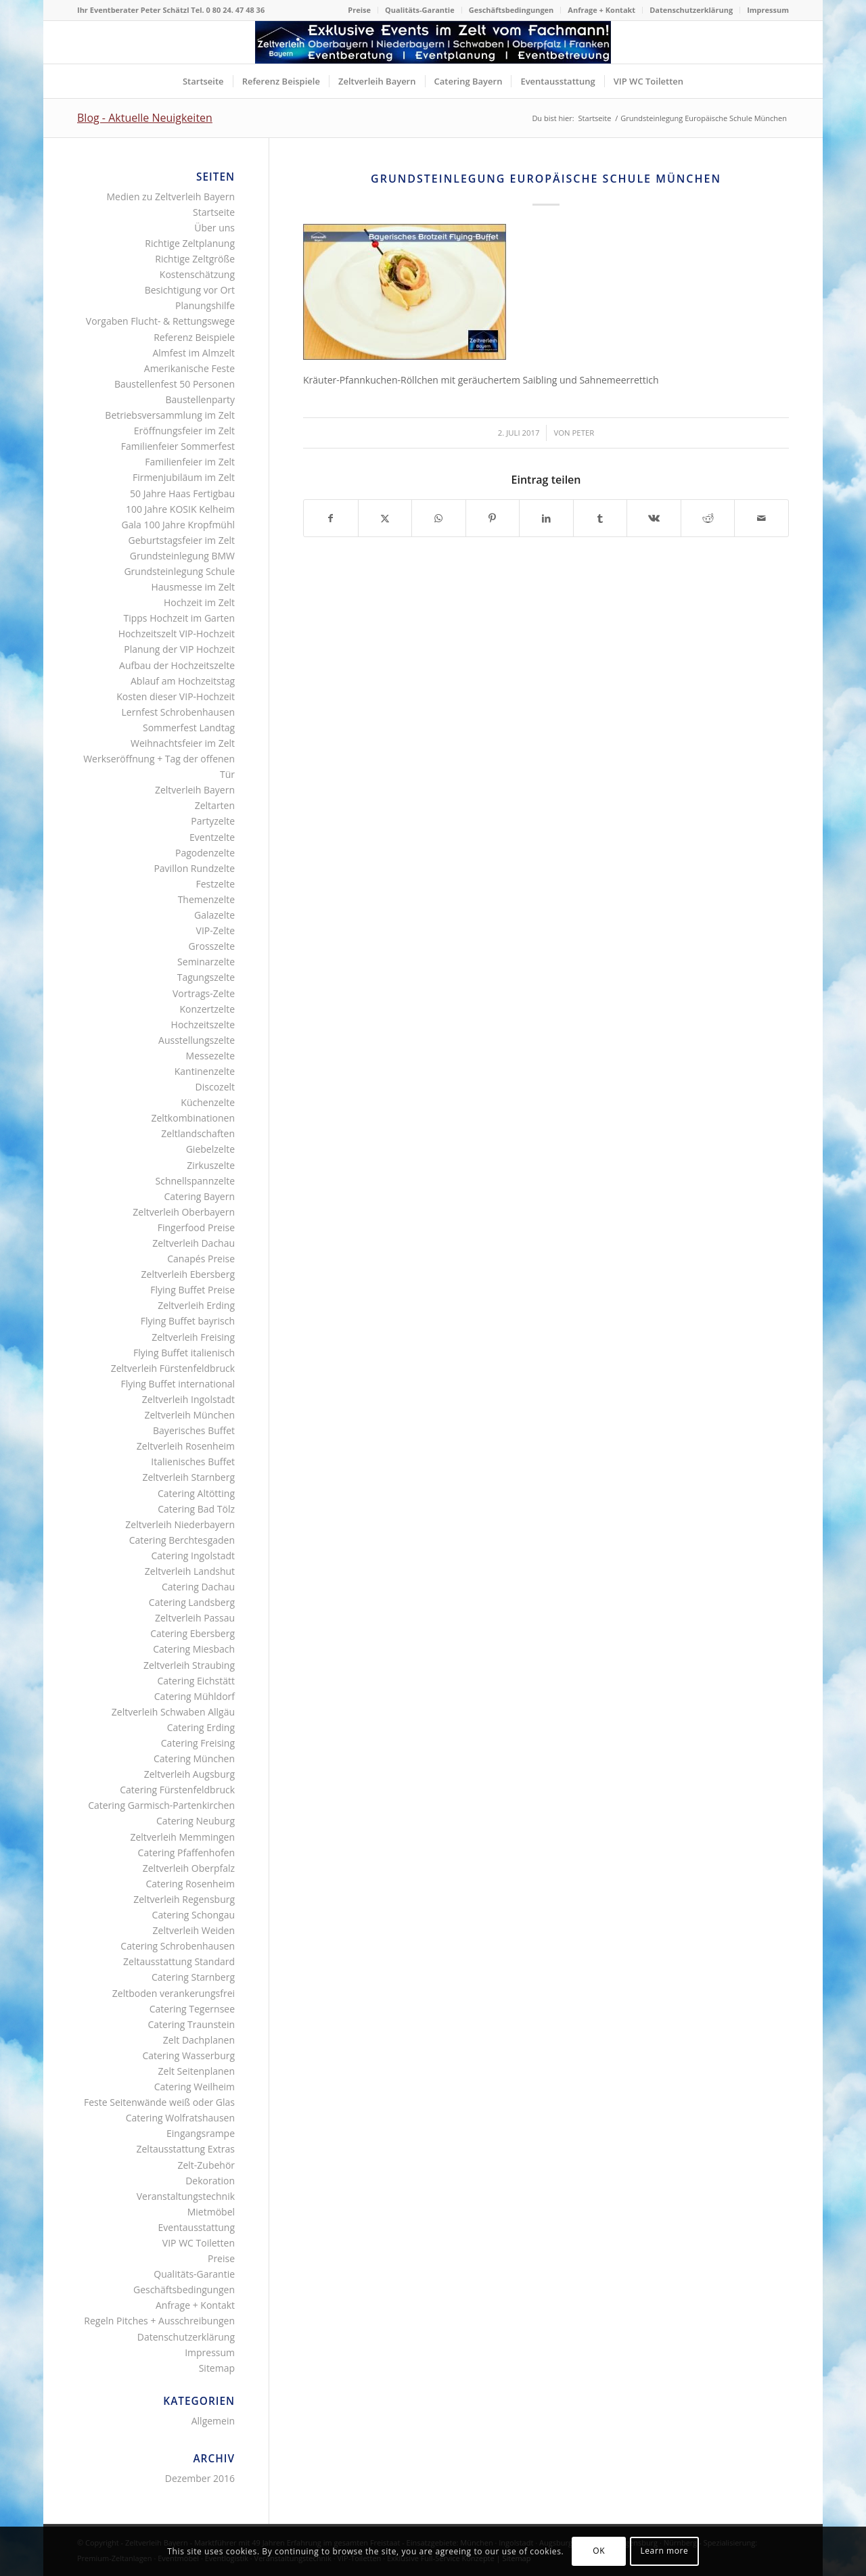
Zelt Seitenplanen (196, 2071)
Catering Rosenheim (190, 1883)
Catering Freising (198, 1742)
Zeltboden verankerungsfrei (173, 1993)
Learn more (664, 2550)
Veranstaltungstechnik (186, 2196)
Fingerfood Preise (196, 1227)
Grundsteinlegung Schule (179, 571)
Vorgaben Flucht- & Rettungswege (160, 321)
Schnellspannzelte (195, 1180)
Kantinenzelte (205, 1071)
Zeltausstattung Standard (179, 1961)
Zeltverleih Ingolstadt (188, 1399)
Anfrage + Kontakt (601, 10)
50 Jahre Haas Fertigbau (182, 493)
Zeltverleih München (189, 1414)
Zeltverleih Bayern (195, 789)
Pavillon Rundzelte (194, 868)
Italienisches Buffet (193, 1461)
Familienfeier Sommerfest (178, 446)
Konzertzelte (207, 1009)
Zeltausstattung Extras (186, 2148)
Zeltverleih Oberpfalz (189, 1868)
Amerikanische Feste (189, 368)
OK (599, 2550)
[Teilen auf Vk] (654, 518)
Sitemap (217, 2368)
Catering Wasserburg (188, 2055)
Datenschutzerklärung (691, 10)
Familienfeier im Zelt (190, 461)
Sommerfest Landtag (189, 727)
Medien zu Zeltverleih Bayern (170, 196)
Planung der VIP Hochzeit (179, 649)
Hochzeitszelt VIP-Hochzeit (176, 633)
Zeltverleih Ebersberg (188, 1274)
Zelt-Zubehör (206, 2165)
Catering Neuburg (195, 1820)
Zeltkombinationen (193, 1117)
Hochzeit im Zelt (199, 602)
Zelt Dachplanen (199, 2039)
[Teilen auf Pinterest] (493, 518)
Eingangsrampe (200, 2133)
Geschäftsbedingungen (511, 10)
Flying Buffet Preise (192, 1289)
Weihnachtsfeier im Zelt (183, 743)
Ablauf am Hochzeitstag (183, 680)
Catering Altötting (196, 1493)
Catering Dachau (198, 1586)
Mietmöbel (211, 2211)
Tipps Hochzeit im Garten (179, 618)
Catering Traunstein (191, 2024)
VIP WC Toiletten (198, 2242)
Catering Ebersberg (192, 1633)
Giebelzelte (210, 1149)
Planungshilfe (205, 305)
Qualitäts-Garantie (420, 10)
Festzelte (215, 883)
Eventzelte (212, 837)
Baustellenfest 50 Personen (174, 383)
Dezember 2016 (200, 2478)
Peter (583, 433)
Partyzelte (213, 820)
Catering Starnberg (193, 1977)
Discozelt (215, 1086)
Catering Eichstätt (196, 1680)
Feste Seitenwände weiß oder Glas (159, 2102)
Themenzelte (206, 899)
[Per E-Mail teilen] (761, 518)
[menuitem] (359, 10)
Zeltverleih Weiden (194, 1930)
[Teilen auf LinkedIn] (546, 518)
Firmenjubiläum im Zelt (184, 477)
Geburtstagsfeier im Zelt (182, 540)
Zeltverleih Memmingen (182, 1837)
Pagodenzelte (205, 852)
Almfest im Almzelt (193, 352)
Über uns (214, 227)
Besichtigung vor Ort (190, 289)
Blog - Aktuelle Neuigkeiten (144, 117)
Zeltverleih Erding (196, 1305)
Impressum (768, 10)
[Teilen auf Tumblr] (600, 518)
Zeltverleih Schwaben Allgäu (173, 1711)
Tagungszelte (206, 977)
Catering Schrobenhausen (177, 1945)
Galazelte (214, 914)
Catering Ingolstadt (193, 1555)
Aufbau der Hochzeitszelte (177, 665)
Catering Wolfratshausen (180, 2117)
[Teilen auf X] (385, 518)
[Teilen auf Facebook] (331, 518)
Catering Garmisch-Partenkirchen (161, 1805)
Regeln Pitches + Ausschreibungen (159, 2320)
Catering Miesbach (194, 1648)
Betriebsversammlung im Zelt (170, 415)
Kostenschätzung (197, 274)
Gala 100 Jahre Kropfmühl (178, 524)
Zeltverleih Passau (195, 1617)
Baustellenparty (200, 399)
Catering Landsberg (192, 1602)
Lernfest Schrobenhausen (178, 712)
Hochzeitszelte (203, 1024)
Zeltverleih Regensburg (184, 1899)
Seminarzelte (206, 961)
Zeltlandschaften (198, 1133)
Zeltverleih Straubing (189, 1665)
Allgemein (213, 2420)
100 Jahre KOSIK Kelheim (180, 509)
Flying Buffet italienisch (184, 1352)
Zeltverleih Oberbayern (184, 1211)
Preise (359, 10)
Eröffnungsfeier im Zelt (184, 430)
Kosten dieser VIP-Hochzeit (175, 696)
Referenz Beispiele (194, 337)
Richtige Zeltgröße (195, 258)
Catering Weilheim (194, 2086)
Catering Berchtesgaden (182, 1540)
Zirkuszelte (211, 1165)
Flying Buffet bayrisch (188, 1320)
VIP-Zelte (215, 930)
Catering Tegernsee (192, 2008)
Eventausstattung (196, 2227)
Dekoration (210, 2180)
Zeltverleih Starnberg (188, 1477)
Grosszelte (212, 946)
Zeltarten (215, 805)
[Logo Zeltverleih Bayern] (433, 42)
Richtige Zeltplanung (190, 243)
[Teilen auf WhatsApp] (438, 518)
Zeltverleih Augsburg (189, 1774)
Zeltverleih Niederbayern (180, 1524)
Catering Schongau (193, 1914)
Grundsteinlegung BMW (182, 555)
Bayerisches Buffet (194, 1430)
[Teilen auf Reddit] (708, 518)
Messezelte (210, 1055)
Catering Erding (201, 1727)
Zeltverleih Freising (193, 1337)
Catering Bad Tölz (196, 1508)
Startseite (214, 212)
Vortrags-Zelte (204, 993)
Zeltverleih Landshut (190, 1571)
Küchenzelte (208, 1102)
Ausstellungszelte (196, 1040)
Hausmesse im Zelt (193, 586)
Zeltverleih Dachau (193, 1243)
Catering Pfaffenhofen (186, 1852)
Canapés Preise (201, 1258)
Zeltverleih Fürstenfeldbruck (173, 1368)
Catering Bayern (199, 1196)
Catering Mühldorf (194, 1696)
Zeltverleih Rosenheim (186, 1446)
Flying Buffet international (177, 1383)
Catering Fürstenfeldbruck (177, 1789)
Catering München (194, 1758)
